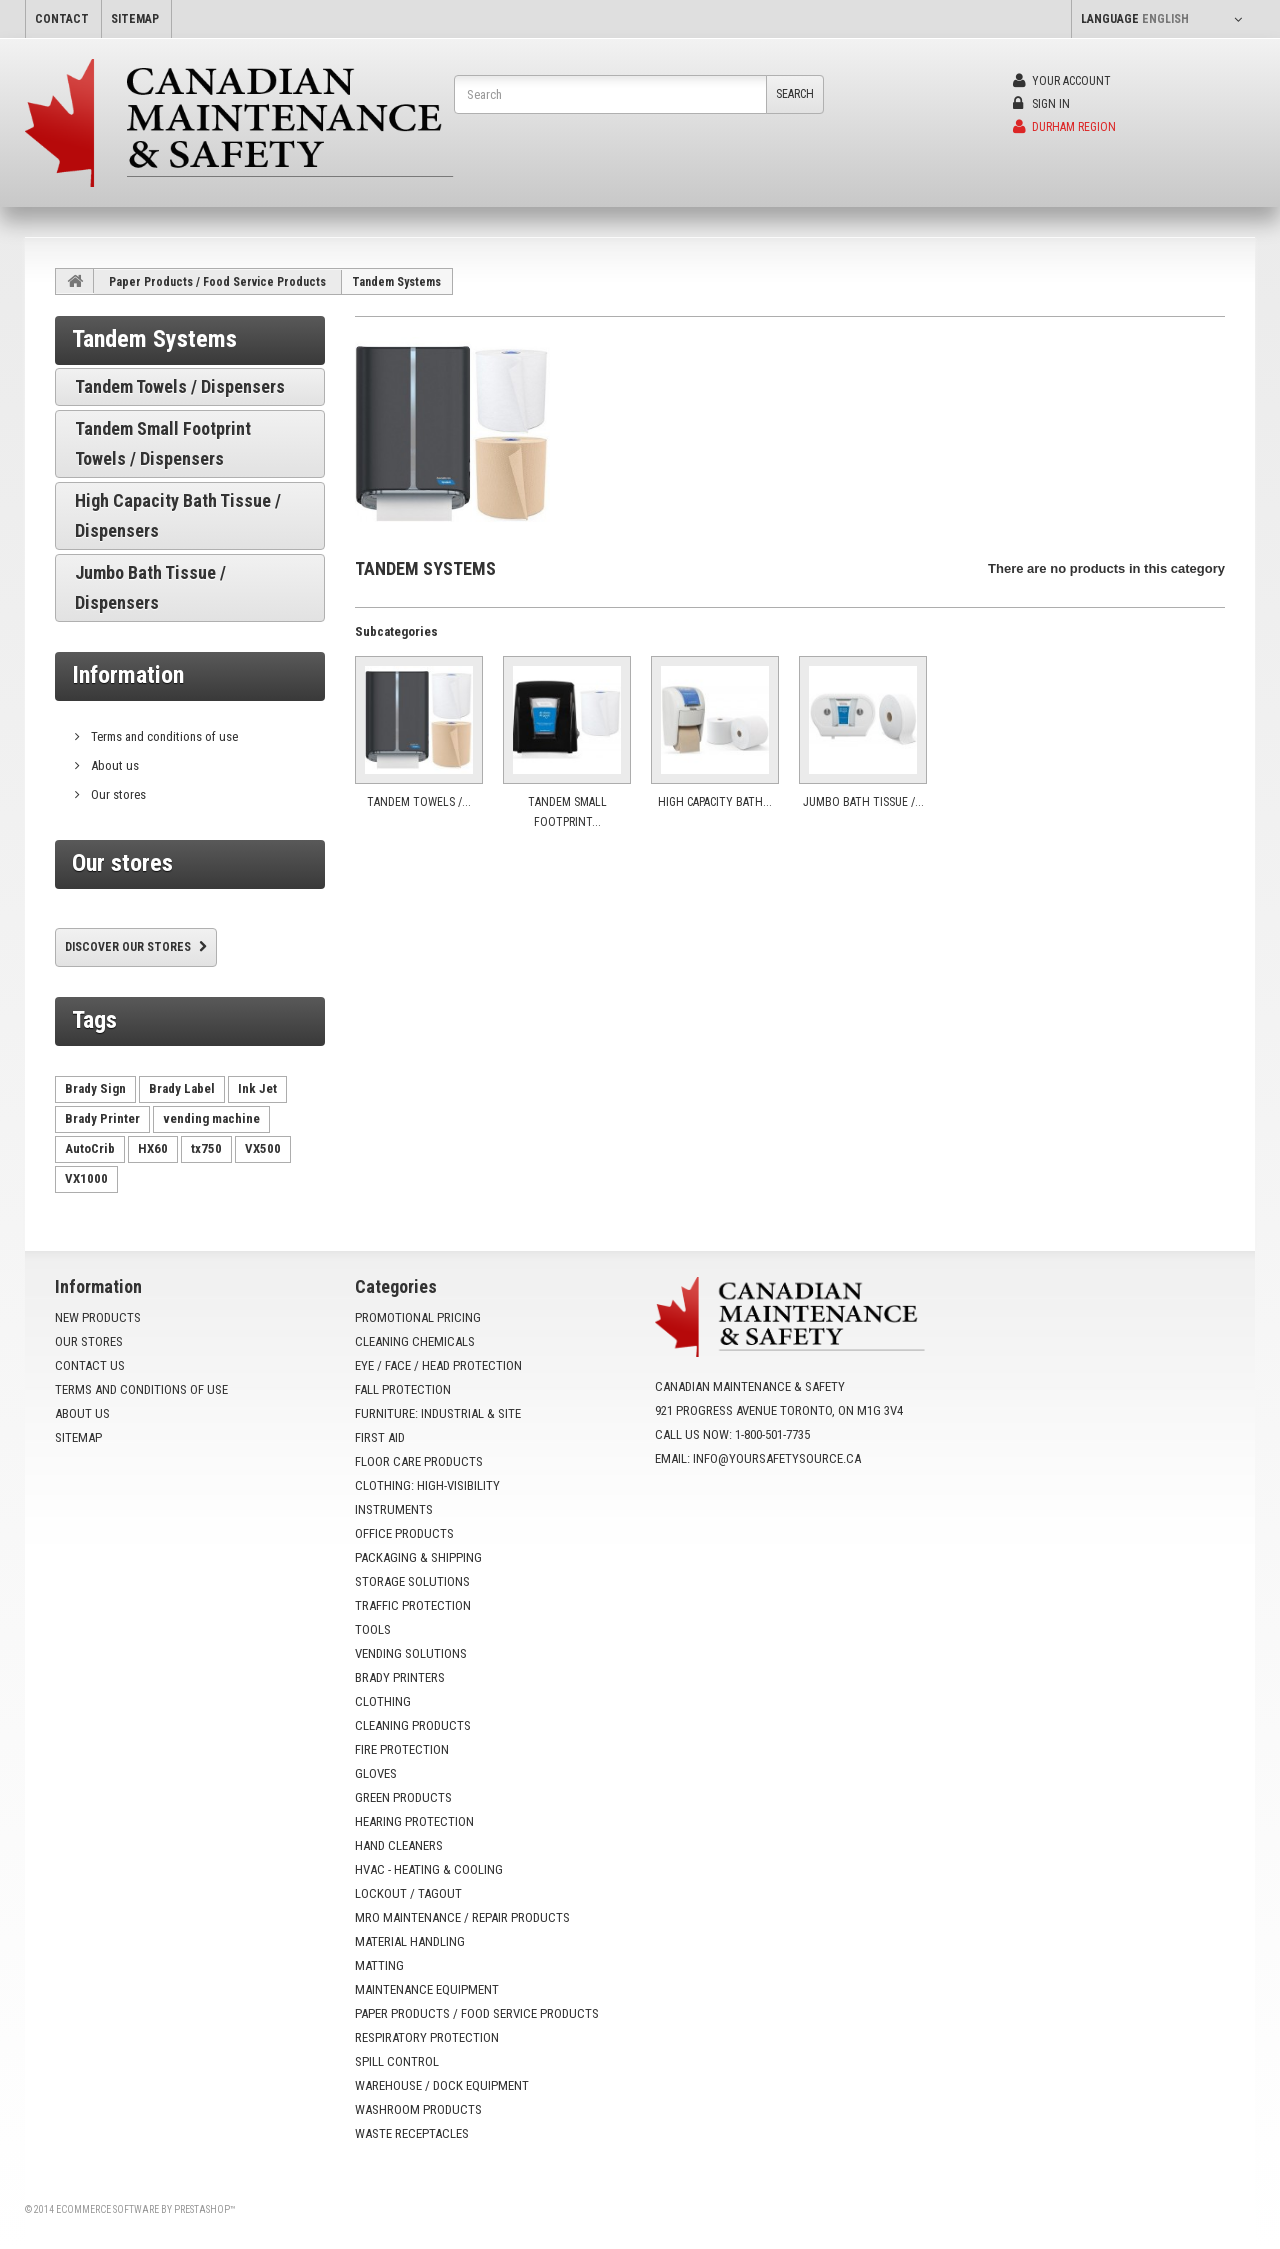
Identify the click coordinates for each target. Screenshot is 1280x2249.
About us (113, 765)
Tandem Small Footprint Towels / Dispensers (163, 443)
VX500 (263, 1148)
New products (98, 1317)
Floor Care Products (419, 1461)
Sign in (1041, 104)
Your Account (1062, 81)
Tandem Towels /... (419, 802)
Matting (379, 1965)
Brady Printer (102, 1118)
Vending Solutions (411, 1653)
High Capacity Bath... (715, 802)
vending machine (211, 1118)
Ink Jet (257, 1088)
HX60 (153, 1148)
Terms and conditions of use (163, 736)
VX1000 (86, 1178)
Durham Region (1064, 127)
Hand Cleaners (399, 1845)
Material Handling (410, 1941)
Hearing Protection (414, 1821)
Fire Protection (402, 1749)
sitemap (135, 19)
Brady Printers (400, 1677)
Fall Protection (403, 1389)
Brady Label (182, 1088)
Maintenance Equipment (427, 1989)
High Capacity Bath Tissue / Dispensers (178, 515)
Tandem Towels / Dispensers (180, 386)
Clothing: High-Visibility (427, 1485)
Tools (373, 1629)
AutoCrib (90, 1148)
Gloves (376, 1773)
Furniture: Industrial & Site (438, 1413)
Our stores (117, 794)
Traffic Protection (413, 1605)
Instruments (394, 1509)
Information (128, 675)
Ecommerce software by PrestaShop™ (145, 2209)
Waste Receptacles (412, 2133)
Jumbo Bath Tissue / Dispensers (150, 587)
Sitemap (78, 1437)
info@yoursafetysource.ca (777, 1458)
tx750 (206, 1148)
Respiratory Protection (427, 2037)
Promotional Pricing (418, 1317)
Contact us (90, 1365)
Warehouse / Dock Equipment (442, 2085)
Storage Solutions (412, 1581)
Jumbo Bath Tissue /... (863, 802)
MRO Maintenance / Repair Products (462, 1917)
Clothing (383, 1701)
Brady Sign (95, 1088)
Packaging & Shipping (418, 1557)
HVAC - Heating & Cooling (429, 1869)
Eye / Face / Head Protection (438, 1365)
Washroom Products (418, 2109)
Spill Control (397, 2061)
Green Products (403, 1797)
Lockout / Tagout (408, 1893)
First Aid (380, 1437)
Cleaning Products (413, 1725)
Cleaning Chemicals (415, 1341)
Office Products (404, 1533)
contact (62, 19)
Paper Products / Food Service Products (217, 282)
